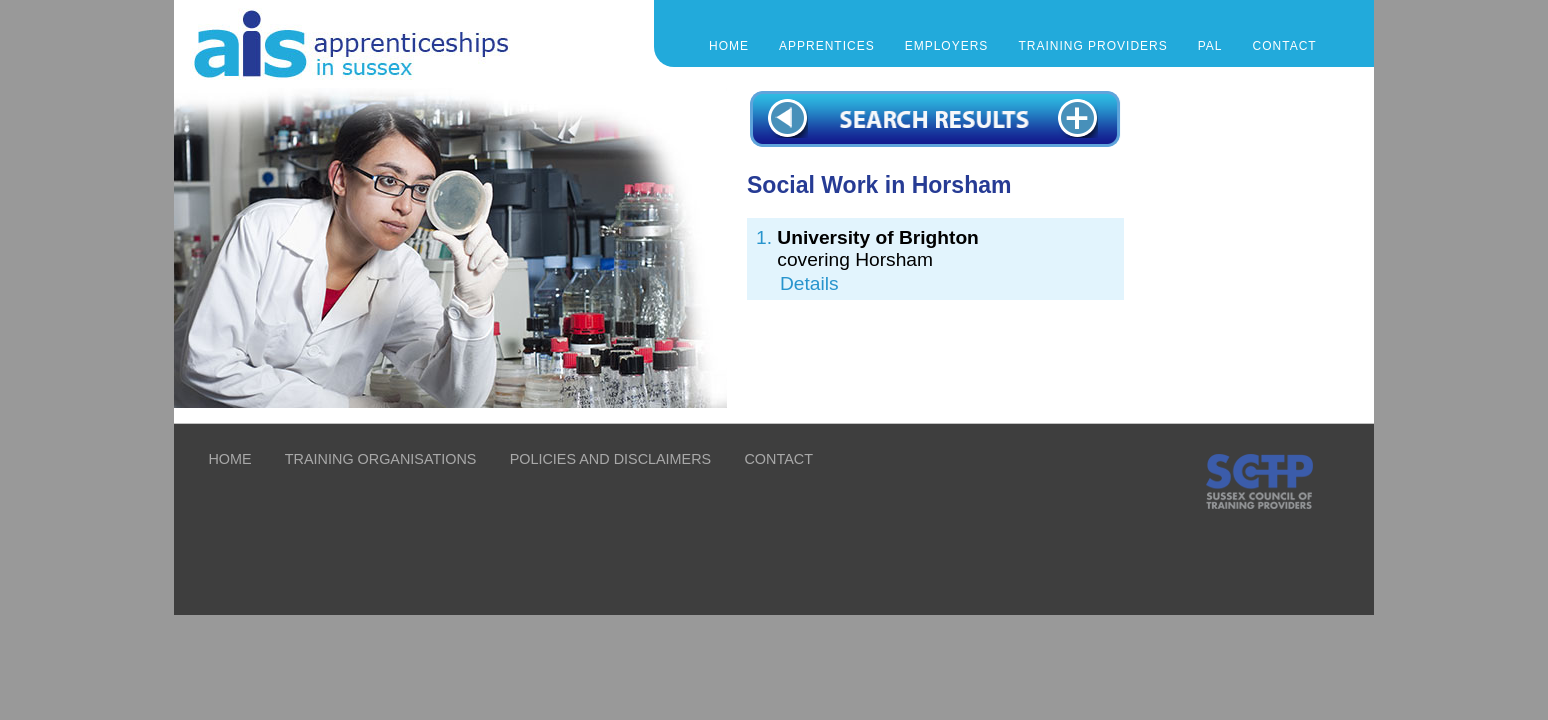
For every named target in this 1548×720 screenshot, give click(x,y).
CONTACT (1285, 46)
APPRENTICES (827, 46)
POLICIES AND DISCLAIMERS (611, 459)
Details (809, 283)
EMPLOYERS (947, 46)
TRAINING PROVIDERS (1092, 46)
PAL (1210, 46)
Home (729, 46)
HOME (229, 459)
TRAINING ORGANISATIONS (381, 459)
